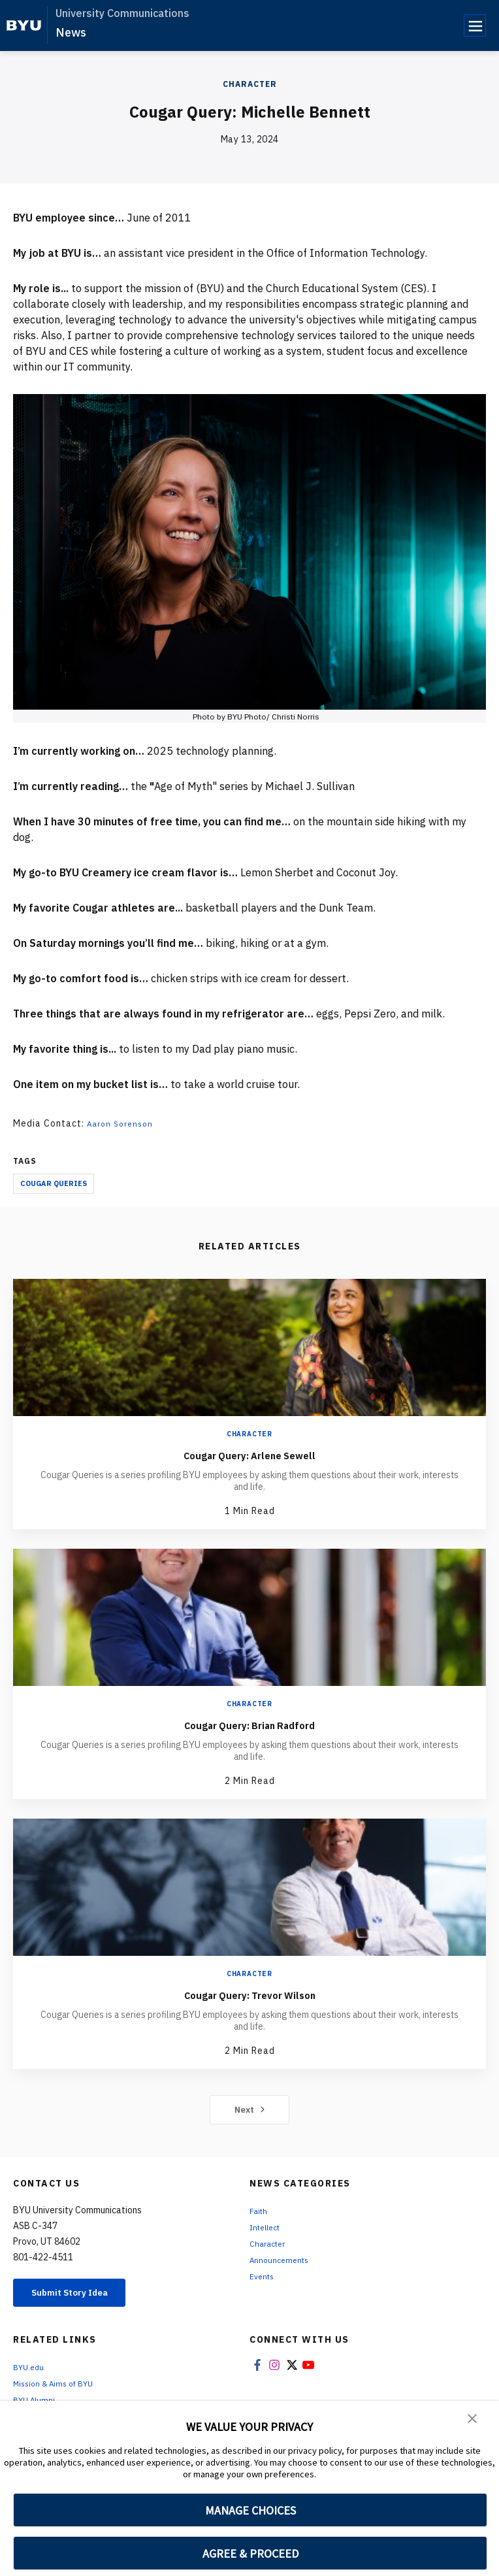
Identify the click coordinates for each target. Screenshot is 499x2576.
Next (250, 2109)
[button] (472, 2419)
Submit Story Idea (81, 2294)
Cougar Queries (53, 1183)
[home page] (24, 25)
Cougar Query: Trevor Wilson (249, 1994)
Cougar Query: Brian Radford (250, 1724)
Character (250, 84)
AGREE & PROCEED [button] (250, 2553)
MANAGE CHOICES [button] (250, 2510)
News (71, 32)
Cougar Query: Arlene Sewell (250, 1454)
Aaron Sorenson (123, 1123)
